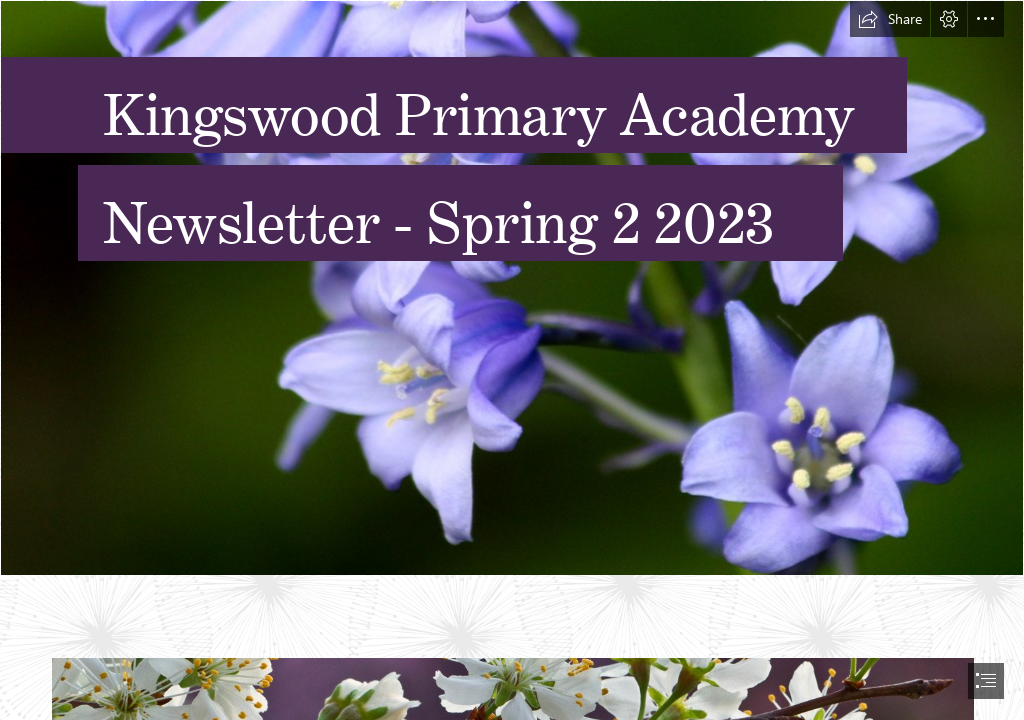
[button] (890, 19)
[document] (512, 360)
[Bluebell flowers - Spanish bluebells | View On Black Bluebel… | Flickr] (512, 288)
